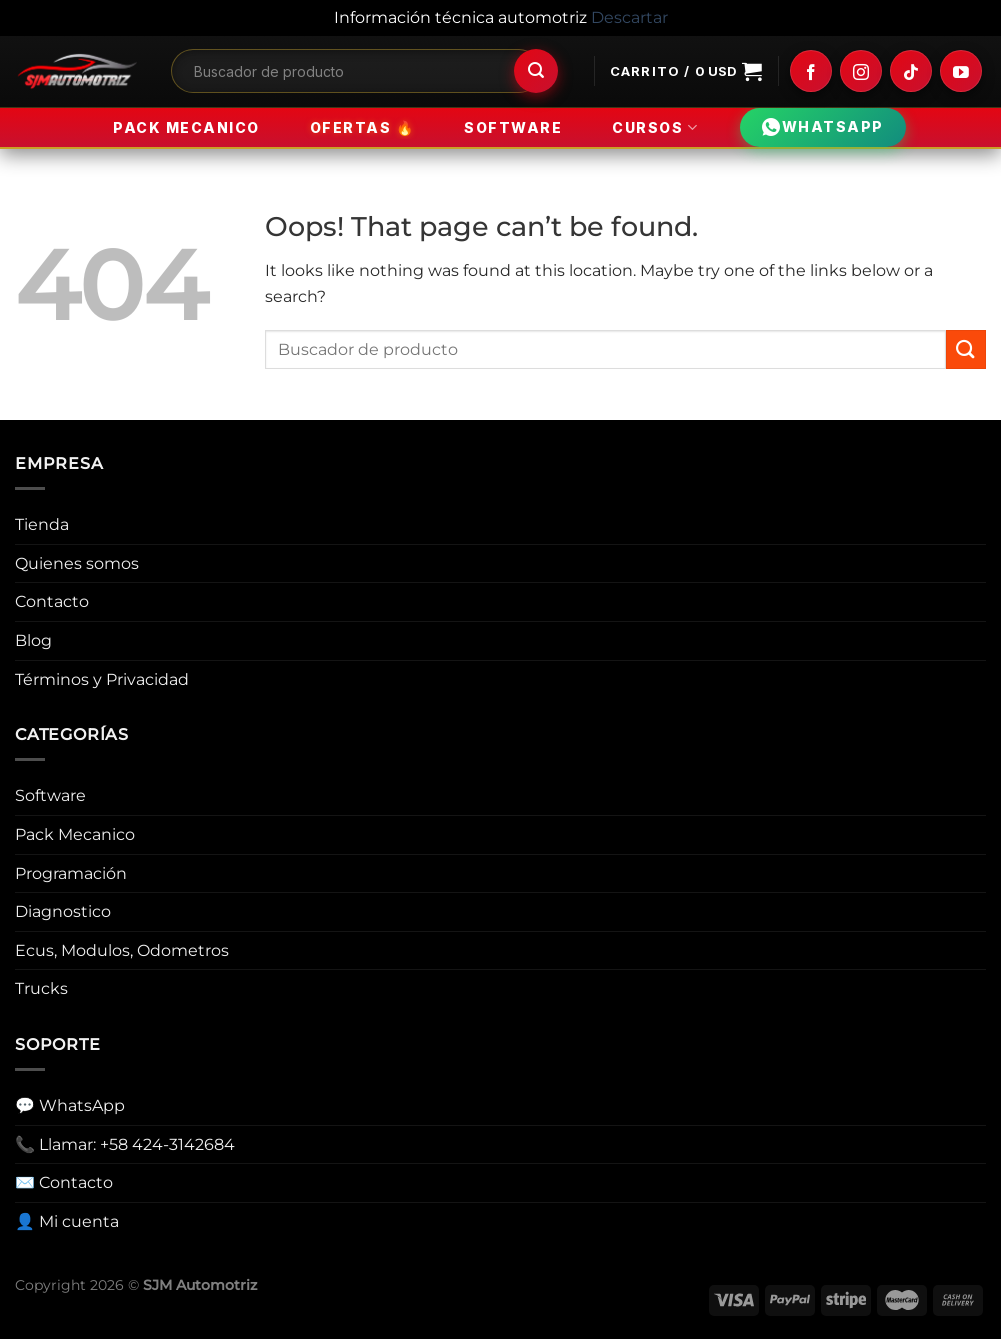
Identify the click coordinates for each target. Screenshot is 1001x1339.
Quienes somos (77, 563)
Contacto (52, 601)
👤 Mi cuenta (67, 1221)
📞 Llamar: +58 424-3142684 (125, 1144)
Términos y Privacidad (102, 679)
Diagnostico (63, 911)
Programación (71, 873)
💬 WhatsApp (70, 1105)
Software (513, 127)
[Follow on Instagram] (861, 71)
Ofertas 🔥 (362, 126)
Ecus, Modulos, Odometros (122, 950)
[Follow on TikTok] (911, 71)
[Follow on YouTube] (961, 71)
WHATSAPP (823, 128)
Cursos (655, 127)
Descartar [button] (629, 17)
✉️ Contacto (64, 1182)
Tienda (42, 524)
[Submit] (536, 71)
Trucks (41, 988)
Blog (33, 640)
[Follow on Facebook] (811, 71)
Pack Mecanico (186, 127)
